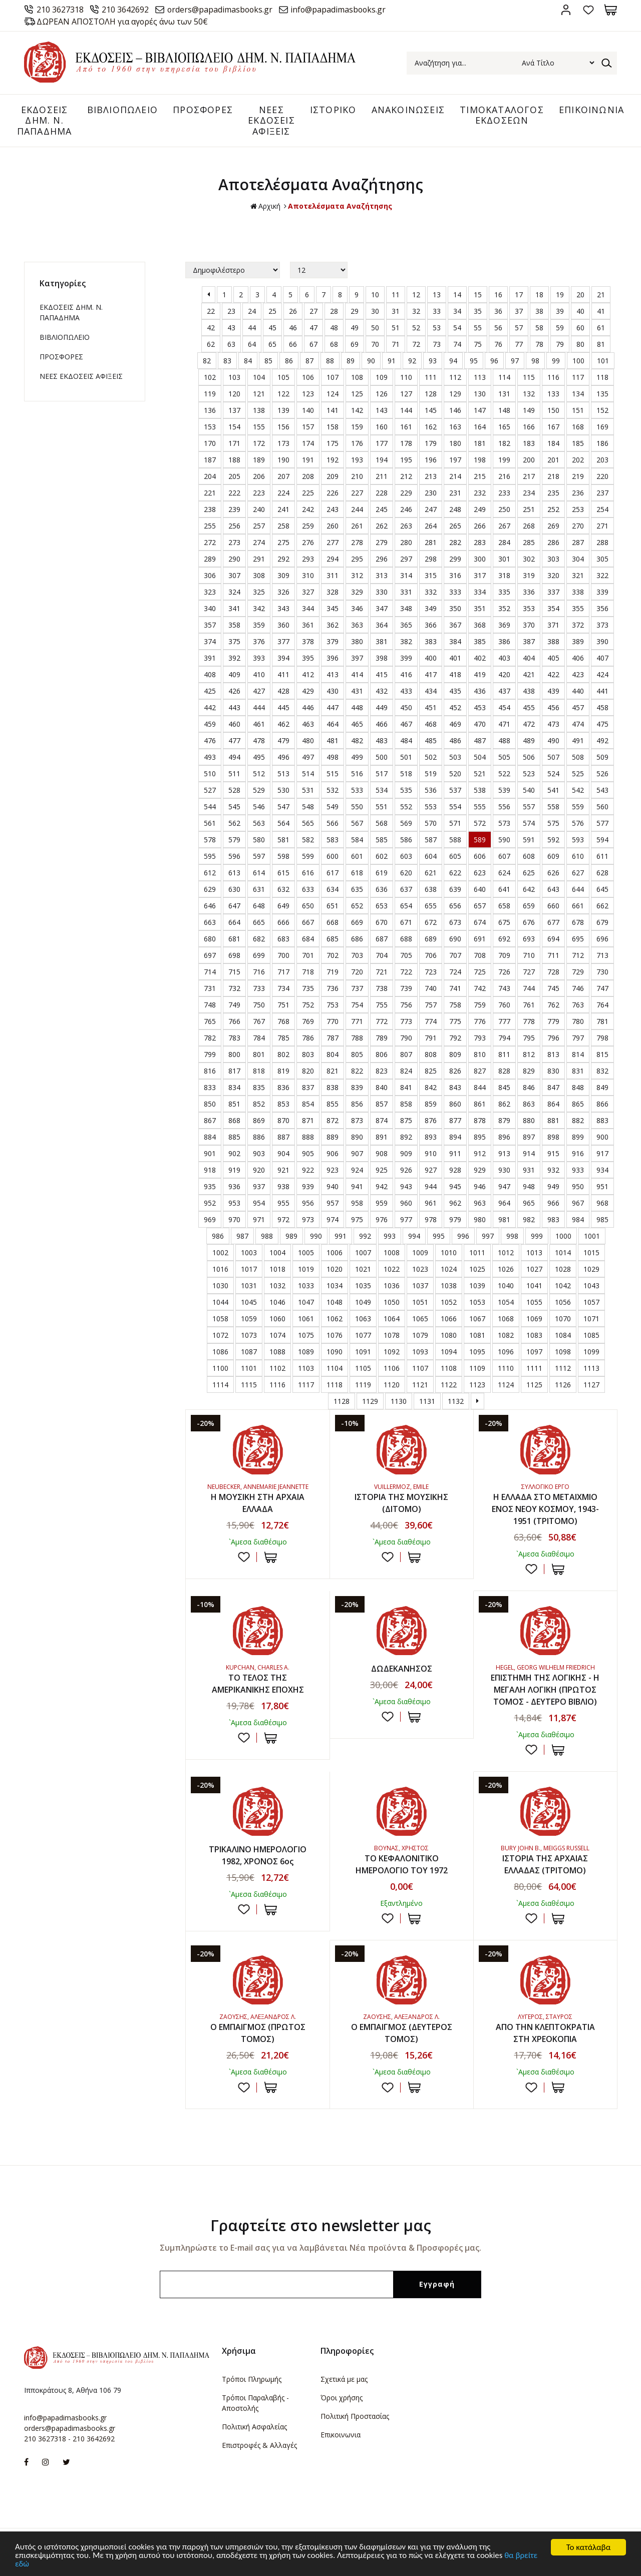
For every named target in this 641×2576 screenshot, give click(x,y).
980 (480, 1220)
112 (455, 377)
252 (553, 509)
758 (455, 1005)
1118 (335, 1385)
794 (504, 1038)
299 (455, 559)
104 (259, 377)
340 (210, 609)
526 (602, 774)
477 (234, 741)
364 (382, 625)
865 (578, 1104)
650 (308, 906)
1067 (477, 1319)
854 (308, 1104)
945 (455, 1187)
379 (333, 642)
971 (259, 1220)
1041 (534, 1286)
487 (480, 741)
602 (382, 856)
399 (406, 658)
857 (382, 1104)
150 (553, 410)
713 (602, 955)
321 (578, 576)
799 (210, 1055)
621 (431, 873)
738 (382, 988)
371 (553, 625)
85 (268, 361)
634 (333, 889)
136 (210, 410)
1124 (506, 1385)
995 (439, 1236)
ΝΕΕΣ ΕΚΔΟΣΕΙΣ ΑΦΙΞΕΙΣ (271, 120)
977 (406, 1220)
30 (375, 311)
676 (529, 922)
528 (234, 790)
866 (602, 1104)
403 (504, 658)
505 (504, 757)
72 (416, 344)
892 (406, 1137)
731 (210, 988)
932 (553, 1170)
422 (553, 675)
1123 (477, 1385)
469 (455, 724)
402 (480, 658)
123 (308, 394)
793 (480, 1038)
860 (455, 1104)
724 (455, 972)
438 (529, 691)
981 (504, 1220)
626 (553, 873)
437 (504, 691)
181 (480, 443)
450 (406, 708)
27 (313, 311)
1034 (335, 1286)
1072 (220, 1335)
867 (210, 1121)
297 (406, 559)
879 (504, 1121)
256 (234, 526)
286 (553, 543)
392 (234, 658)
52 (416, 328)
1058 (220, 1319)
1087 (249, 1352)
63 (231, 344)
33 (437, 311)
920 (259, 1170)
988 (267, 1236)
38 (539, 311)
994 (414, 1236)
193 (357, 460)
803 (308, 1055)
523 (529, 774)
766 (234, 1021)
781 (602, 1021)
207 (283, 476)
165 (504, 427)
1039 (477, 1286)
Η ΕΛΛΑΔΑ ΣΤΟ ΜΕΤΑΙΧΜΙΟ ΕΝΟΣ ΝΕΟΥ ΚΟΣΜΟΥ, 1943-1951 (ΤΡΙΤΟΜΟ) (545, 1509)
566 (333, 823)
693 (529, 939)
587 (431, 840)
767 (259, 1021)
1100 (220, 1368)
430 (333, 691)
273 (234, 543)
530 (283, 790)
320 (553, 576)
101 (603, 361)
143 (382, 410)
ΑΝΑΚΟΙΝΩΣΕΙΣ (407, 110)
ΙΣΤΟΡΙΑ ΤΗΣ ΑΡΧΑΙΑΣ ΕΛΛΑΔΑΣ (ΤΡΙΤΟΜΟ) (545, 1865)
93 (433, 361)
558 (553, 807)
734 (283, 988)
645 (602, 889)
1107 (420, 1368)
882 (578, 1121)
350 (455, 609)
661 (578, 906)
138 (259, 410)
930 (504, 1170)
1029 (591, 1269)
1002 (220, 1253)
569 (406, 823)
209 (333, 476)
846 (529, 1088)
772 (382, 1021)
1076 (335, 1335)
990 (316, 1236)
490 (553, 741)
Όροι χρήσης (341, 2398)
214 (455, 476)
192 (333, 460)
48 (334, 328)
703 (357, 955)
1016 (220, 1269)
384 (455, 642)
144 (406, 410)
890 (357, 1137)
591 (529, 840)
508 (578, 757)
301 (504, 559)
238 (210, 509)
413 (333, 675)
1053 (477, 1302)
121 (259, 394)
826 (455, 1071)
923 (333, 1170)
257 (259, 526)
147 (480, 410)
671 (406, 922)
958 (357, 1203)
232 (480, 493)
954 (259, 1203)
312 (357, 576)
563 (259, 823)
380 (357, 642)
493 (210, 757)
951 (602, 1187)
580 (259, 840)
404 (529, 658)
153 (210, 427)
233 (504, 493)
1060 (277, 1319)
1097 (534, 1352)
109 (382, 377)
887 (283, 1137)
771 (357, 1021)
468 (431, 724)
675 (504, 922)
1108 (449, 1368)
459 (210, 724)
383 (431, 642)
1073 (249, 1335)
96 (494, 361)
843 (455, 1088)
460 (234, 724)
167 (553, 427)
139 (283, 410)
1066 (449, 1319)
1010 (449, 1253)
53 (437, 328)
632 (283, 889)
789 (382, 1038)
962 (455, 1203)
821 (333, 1071)
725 (480, 972)
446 (308, 708)
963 (480, 1203)
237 (602, 493)
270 (578, 526)
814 (578, 1055)
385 (480, 642)
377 (283, 642)
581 (283, 840)
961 (431, 1203)
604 (431, 856)
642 (529, 889)
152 (602, 410)
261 (357, 526)
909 (406, 1154)
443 (234, 708)
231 (455, 493)
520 (455, 774)
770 (333, 1021)
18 (539, 295)
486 (455, 741)
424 (602, 675)
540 (529, 790)
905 (308, 1154)
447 (333, 708)
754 (357, 1005)
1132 (456, 1401)
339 (602, 592)
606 (480, 856)
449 (382, 708)
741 (455, 988)
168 (578, 427)
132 (529, 394)
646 (210, 906)
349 (431, 609)
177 (382, 443)
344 (308, 609)
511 (234, 774)
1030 (220, 1286)
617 (333, 873)
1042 (563, 1286)
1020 (335, 1269)
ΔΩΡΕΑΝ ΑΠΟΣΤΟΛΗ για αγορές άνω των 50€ (123, 21)
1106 (392, 1368)
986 (218, 1236)
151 (578, 410)
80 (580, 344)
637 (406, 889)
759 (480, 1005)
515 (333, 774)
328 (333, 592)
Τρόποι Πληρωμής (251, 2379)
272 (210, 543)
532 (333, 790)
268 (529, 526)
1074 (277, 1335)
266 (480, 526)
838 (333, 1088)
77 (519, 344)
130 (480, 394)
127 (406, 394)
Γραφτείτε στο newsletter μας (320, 2226)
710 (529, 955)
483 (382, 741)
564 (283, 823)
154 (234, 427)
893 (431, 1137)
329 (357, 592)
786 (308, 1038)
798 (602, 1038)
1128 (342, 1401)
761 (529, 1005)
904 (283, 1154)
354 (553, 609)
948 (529, 1187)
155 (259, 427)
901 (210, 1154)
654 (406, 906)
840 (382, 1088)
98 (535, 361)
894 (455, 1137)
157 (308, 427)
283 (480, 543)
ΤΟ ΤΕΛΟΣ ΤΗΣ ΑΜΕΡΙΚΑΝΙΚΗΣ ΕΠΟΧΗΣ (258, 1684)
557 (529, 807)
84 (248, 361)
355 (578, 609)
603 (406, 856)
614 (259, 873)
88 (330, 361)
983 (553, 1220)
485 (431, 741)
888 (308, 1137)
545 (234, 807)
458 (602, 708)
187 (210, 460)
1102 (277, 1368)
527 (210, 790)
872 (333, 1121)
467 (406, 724)
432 (382, 691)
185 (578, 443)
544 (210, 807)
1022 (392, 1269)
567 (357, 823)
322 (602, 576)
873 (357, 1121)
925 (382, 1170)
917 (602, 1154)
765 (210, 1021)
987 (242, 1236)
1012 (506, 1253)
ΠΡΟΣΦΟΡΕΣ (203, 110)
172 (259, 443)
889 (333, 1137)
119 (210, 394)
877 (455, 1121)
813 (553, 1055)
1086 (220, 1352)
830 (553, 1071)
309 (283, 576)
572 (480, 823)
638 (431, 889)
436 (480, 691)
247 (431, 509)
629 (210, 889)
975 (357, 1220)
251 (529, 509)
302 (529, 559)
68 (334, 344)
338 (578, 592)
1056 (563, 1302)
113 (480, 377)
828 (504, 1071)
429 (308, 691)
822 (357, 1071)
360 (283, 625)
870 (283, 1121)
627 (578, 873)
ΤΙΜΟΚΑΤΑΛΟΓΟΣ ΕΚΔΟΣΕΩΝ (502, 115)
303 (553, 559)
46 (293, 328)
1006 (335, 1253)
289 (210, 559)
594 (602, 840)
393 (259, 658)
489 (529, 741)
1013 (534, 1253)
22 (211, 311)
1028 (563, 1269)
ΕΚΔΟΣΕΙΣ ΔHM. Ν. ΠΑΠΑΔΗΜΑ (44, 120)
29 (355, 311)
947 (504, 1187)
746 (578, 988)
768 (283, 1021)
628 (602, 873)
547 (283, 807)
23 (231, 311)
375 (234, 642)
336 (529, 592)
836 (283, 1088)
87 (309, 361)
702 (333, 955)
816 (210, 1071)
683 (283, 939)
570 (431, 823)
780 (578, 1021)
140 (308, 410)
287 (578, 543)
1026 (506, 1269)
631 (259, 889)
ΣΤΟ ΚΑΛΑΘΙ (270, 1557)
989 (291, 1236)
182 (504, 443)
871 (308, 1121)
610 (578, 856)
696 (602, 939)
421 (529, 675)
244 (357, 509)
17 (519, 295)
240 (259, 509)
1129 (370, 1401)
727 (529, 972)
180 (455, 443)
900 (602, 1137)
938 (283, 1187)
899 (578, 1137)
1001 (592, 1236)
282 (455, 543)
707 (455, 955)
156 (283, 427)
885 (234, 1137)
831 (578, 1071)
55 (478, 328)
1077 (363, 1335)
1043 (591, 1286)
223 (259, 493)
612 (210, 873)
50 (375, 328)
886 (259, 1137)
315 (431, 576)
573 (504, 823)
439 (553, 691)
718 (308, 972)
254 (602, 509)
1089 (306, 1352)
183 (529, 443)
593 (578, 840)
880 (529, 1121)
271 (602, 526)
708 (480, 955)
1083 (534, 1335)
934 (602, 1170)
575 (553, 823)
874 (382, 1121)
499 (357, 757)
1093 (420, 1352)
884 (210, 1137)
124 (333, 394)
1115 (249, 1385)
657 (480, 906)
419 (480, 675)
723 (431, 972)
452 (455, 708)
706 (431, 955)
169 (602, 427)
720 (357, 972)
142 (357, 410)
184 (553, 443)
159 (357, 427)
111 (431, 377)
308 (259, 576)
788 (357, 1038)
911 (455, 1154)
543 (602, 790)
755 (382, 1005)
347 (382, 609)
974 (333, 1220)
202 (578, 460)
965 (529, 1203)
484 (406, 741)
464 (333, 724)
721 (382, 972)
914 (529, 1154)
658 (504, 906)
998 (512, 1236)
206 (259, 476)
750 (259, 1005)
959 (382, 1203)
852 (259, 1104)
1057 (591, 1302)
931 (529, 1170)
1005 (306, 1253)
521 (480, 774)
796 (553, 1038)
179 (431, 443)
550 (357, 807)
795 (529, 1038)
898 (553, 1137)
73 (437, 344)
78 (539, 344)
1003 (249, 1253)
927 (431, 1170)
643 (553, 889)
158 (333, 427)
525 (578, 774)
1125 (534, 1385)
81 (601, 344)
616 (308, 873)
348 (406, 609)
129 (455, 394)
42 (211, 328)
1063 (363, 1319)
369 (504, 625)
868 (234, 1121)
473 (553, 724)
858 (406, 1104)
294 (333, 559)
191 (308, 460)
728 (553, 972)
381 (382, 642)
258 (283, 526)
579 (234, 840)
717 (283, 972)
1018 (277, 1269)
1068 (506, 1319)
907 (357, 1154)
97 (515, 361)
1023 (420, 1269)
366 (431, 625)
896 (504, 1137)
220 (602, 476)
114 (504, 377)
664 (234, 922)
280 (406, 543)
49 (355, 328)
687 (382, 939)
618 (357, 873)
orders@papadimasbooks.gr (221, 9)
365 (406, 625)
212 (406, 476)
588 (455, 840)
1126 (563, 1385)
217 (529, 476)
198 (480, 460)
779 (553, 1021)
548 (308, 807)
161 (406, 427)
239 (234, 509)
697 (210, 955)
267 (504, 526)
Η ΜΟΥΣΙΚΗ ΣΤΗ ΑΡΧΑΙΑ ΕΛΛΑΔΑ (257, 1503)
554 (455, 807)
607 (504, 856)
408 (210, 675)
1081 (477, 1335)
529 (259, 790)
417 (431, 675)
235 (553, 493)
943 (406, 1187)
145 (431, 410)
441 (602, 691)
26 (293, 311)
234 (529, 493)
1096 (506, 1352)
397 (357, 658)
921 (283, 1170)
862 (504, 1104)
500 (382, 757)
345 (333, 609)
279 (382, 543)
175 (333, 443)
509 (602, 757)
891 (382, 1137)
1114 (220, 1385)
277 (333, 543)
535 (406, 790)
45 (272, 328)
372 (578, 625)
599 (308, 856)
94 (453, 361)
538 (480, 790)
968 (602, 1203)
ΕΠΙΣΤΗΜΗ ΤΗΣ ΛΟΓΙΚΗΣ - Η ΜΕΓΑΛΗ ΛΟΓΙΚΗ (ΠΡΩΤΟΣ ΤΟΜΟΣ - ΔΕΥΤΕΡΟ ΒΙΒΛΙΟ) (545, 1690)
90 (371, 361)
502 (431, 757)
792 (455, 1038)
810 (480, 1055)
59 (560, 328)
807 (406, 1055)
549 (333, 807)
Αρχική (265, 207)
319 (529, 576)
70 (375, 344)
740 (431, 988)
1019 (306, 1269)
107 (333, 377)
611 (602, 856)
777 (504, 1021)
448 (357, 708)
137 (234, 410)
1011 (477, 1253)
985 (602, 1220)
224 (283, 493)
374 (210, 642)
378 (308, 642)
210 (357, 476)
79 (560, 344)
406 (578, 658)
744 (529, 988)
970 (234, 1220)
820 (308, 1071)
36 (498, 311)
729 (578, 972)
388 (553, 642)
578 (210, 840)
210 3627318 (60, 9)
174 (308, 443)
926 (406, 1170)
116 (553, 377)
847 (553, 1088)
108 (357, 377)
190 (283, 460)
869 (259, 1121)
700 (283, 955)
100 (578, 361)
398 (382, 658)
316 (455, 576)
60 (580, 328)
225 (308, 493)
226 (333, 493)
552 (406, 807)
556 (504, 807)
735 (308, 988)
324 (234, 592)
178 (406, 443)
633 (308, 889)
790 (406, 1038)
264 (431, 526)
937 (259, 1187)
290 (234, 559)
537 (455, 790)
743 (504, 988)
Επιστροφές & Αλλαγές (259, 2445)
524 (553, 774)
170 (210, 443)
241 (283, 509)
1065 (420, 1319)
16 (498, 295)
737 (357, 988)
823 (382, 1071)
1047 (306, 1302)
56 (498, 328)
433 (406, 691)
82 (207, 361)
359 (259, 625)
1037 (420, 1286)
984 (578, 1220)
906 (333, 1154)
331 (406, 592)
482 (357, 741)
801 (259, 1055)
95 (474, 361)
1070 (563, 1319)
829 (529, 1071)
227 (357, 493)
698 (234, 955)
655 (431, 906)
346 (357, 609)
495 (259, 757)
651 (333, 906)
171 (234, 443)
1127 (591, 1385)
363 (357, 625)
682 (259, 939)
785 (283, 1038)
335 (504, 592)
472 (529, 724)
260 (333, 526)
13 (437, 295)
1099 (591, 1352)
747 (602, 988)
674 (480, 922)
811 (504, 1055)
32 (416, 311)
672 (431, 922)
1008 (392, 1253)
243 (333, 509)
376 (259, 642)
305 (602, 559)
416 (406, 675)
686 (357, 939)
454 (504, 708)
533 (357, 790)
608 (529, 856)
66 (293, 344)
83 (227, 361)
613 (234, 873)
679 (602, 922)
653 (382, 906)
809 (455, 1055)
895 (480, 1137)
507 (553, 757)
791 (431, 1038)
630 (234, 889)
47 (313, 328)
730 (602, 972)
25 (272, 311)
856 (357, 1104)
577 (602, 823)
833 (210, 1088)
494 (234, 757)
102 (210, 377)
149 (529, 410)
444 (259, 708)
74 (457, 344)
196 (431, 460)
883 (602, 1121)
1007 (363, 1253)
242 (308, 509)
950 (578, 1187)
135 (602, 394)
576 (578, 823)
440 (578, 691)
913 (504, 1154)
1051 (420, 1302)
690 (455, 939)
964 (504, 1203)
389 (578, 642)
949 (553, 1187)
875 (406, 1121)
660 (553, 906)
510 (210, 774)
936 (234, 1187)
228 (382, 493)
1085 (591, 1335)
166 (529, 427)
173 (283, 443)
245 (382, 509)
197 (455, 460)
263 (406, 526)
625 (529, 873)
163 (455, 427)
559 (578, 807)
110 (406, 377)
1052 (449, 1302)
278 (357, 543)
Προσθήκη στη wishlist (244, 1558)
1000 (563, 1236)
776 (480, 1021)
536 (431, 790)
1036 (392, 1286)
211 (382, 476)
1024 (449, 1269)
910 (431, 1154)
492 (602, 741)
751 (283, 1005)
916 (578, 1154)
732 (234, 988)
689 (431, 939)
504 (480, 757)
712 (578, 955)
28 (334, 311)
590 (504, 840)
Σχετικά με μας (344, 2379)
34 (457, 311)
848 (578, 1088)
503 (455, 757)
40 (580, 311)
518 (406, 774)
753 (333, 1005)
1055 (534, 1302)
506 (529, 757)
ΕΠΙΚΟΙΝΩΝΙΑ (590, 110)
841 (406, 1088)
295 (357, 559)
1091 (363, 1352)
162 (431, 427)
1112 (563, 1368)
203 (602, 460)
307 (234, 576)
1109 (477, 1368)
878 (480, 1121)
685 (333, 939)
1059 (249, 1319)
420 (504, 675)
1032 (277, 1286)
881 (553, 1121)
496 (283, 757)
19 (560, 295)
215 (480, 476)
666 (283, 922)
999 (537, 1236)
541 (553, 790)
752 (308, 1005)
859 (431, 1104)
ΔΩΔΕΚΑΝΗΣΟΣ (401, 1669)
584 (357, 840)
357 (210, 625)
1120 (392, 1385)
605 (455, 856)
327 (308, 592)
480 (308, 741)
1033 (306, 1286)
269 (553, 526)
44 (252, 328)
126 (382, 394)
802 (283, 1055)
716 (259, 972)
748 (210, 1005)
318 (504, 576)
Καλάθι (610, 10)
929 (480, 1170)
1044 (220, 1302)
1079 (420, 1335)
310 (308, 576)
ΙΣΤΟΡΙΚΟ (333, 110)
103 (234, 377)
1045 (249, 1302)
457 (578, 708)
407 (602, 658)
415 (382, 675)
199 (504, 460)
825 (431, 1071)
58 (539, 328)
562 (234, 823)
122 (283, 394)
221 (210, 493)
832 (602, 1071)
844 (480, 1088)
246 (406, 509)
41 (601, 311)
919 (234, 1170)
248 (455, 509)
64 (252, 344)
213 (431, 476)
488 (504, 741)
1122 (449, 1385)
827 (480, 1071)
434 (431, 691)
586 (406, 840)
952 (210, 1203)
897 (529, 1137)
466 (382, 724)
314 (406, 576)
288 (602, 543)
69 (355, 344)
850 (210, 1104)
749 (234, 1005)
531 (308, 790)
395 (308, 658)
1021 (363, 1269)
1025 (477, 1269)
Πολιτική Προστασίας (354, 2416)
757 (431, 1005)
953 (234, 1203)
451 (431, 708)
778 (529, 1021)
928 (455, 1170)
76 (498, 344)
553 (431, 807)
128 (431, 394)
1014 (563, 1253)
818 (259, 1071)
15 (478, 295)
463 (308, 724)
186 (602, 443)
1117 (306, 1385)
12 (416, 295)
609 (553, 856)
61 (601, 328)
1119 (363, 1385)
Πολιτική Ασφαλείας (254, 2427)
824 (406, 1071)
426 (234, 691)
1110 (506, 1368)
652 (357, 906)
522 (504, 774)
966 (553, 1203)
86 (289, 361)
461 (259, 724)
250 (504, 509)
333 (455, 592)
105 (283, 377)
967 (578, 1203)
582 (308, 840)
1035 (363, 1286)
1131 (427, 1401)
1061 (306, 1319)
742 (480, 988)
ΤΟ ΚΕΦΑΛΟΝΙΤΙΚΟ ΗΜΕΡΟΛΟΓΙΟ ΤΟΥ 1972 (402, 1865)
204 (210, 476)
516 (357, 774)
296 (382, 559)
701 (308, 955)
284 (504, 543)
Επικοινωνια (340, 2435)
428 (283, 691)
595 (210, 856)
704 (382, 955)
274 (259, 543)
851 (234, 1104)
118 (602, 377)
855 (333, 1104)
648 (259, 906)
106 (308, 377)
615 (283, 873)
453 (480, 708)
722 (406, 972)
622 (455, 873)
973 (308, 1220)
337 (553, 592)
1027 (534, 1269)
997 (488, 1236)
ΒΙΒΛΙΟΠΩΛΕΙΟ (122, 110)
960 (406, 1203)
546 (259, 807)
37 (519, 311)
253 (578, 509)
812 (529, 1055)
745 (553, 988)
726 (504, 972)
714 (210, 972)
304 (578, 559)
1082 (506, 1335)
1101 (249, 1368)
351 (480, 609)
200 (529, 460)
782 (210, 1038)
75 (478, 344)
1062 (335, 1319)
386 (504, 642)
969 (210, 1220)
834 (234, 1088)
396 (333, 658)
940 (333, 1187)
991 (341, 1236)
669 (357, 922)
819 (283, 1071)
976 (382, 1220)
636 (382, 889)
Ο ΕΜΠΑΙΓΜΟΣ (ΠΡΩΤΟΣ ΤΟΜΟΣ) (257, 2033)
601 (357, 856)
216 (504, 476)
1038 (449, 1286)
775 (455, 1021)
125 (357, 394)
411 (283, 675)
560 (602, 807)
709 (504, 955)
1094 (449, 1352)
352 (504, 609)
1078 (392, 1335)
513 (283, 774)
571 (455, 823)
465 (357, 724)
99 (556, 361)
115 (529, 377)
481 (333, 741)
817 (234, 1071)
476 (210, 741)
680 (210, 939)
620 (406, 873)
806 (382, 1055)
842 (431, 1088)
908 (382, 1154)
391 (210, 658)
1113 (591, 1368)
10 (375, 295)
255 (210, 526)
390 (602, 642)
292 (283, 559)
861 (480, 1104)
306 (210, 576)
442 (210, 708)
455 (529, 708)
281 (431, 543)
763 (578, 1005)
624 (504, 873)
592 (553, 840)
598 (283, 856)
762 (553, 1005)
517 (382, 774)
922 (308, 1170)
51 (396, 328)
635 (357, 889)
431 (357, 691)
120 (234, 394)
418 (455, 675)
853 (283, 1104)
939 (308, 1187)
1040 (506, 1286)
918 (210, 1170)
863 (529, 1104)
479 (283, 741)
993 (390, 1236)
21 (601, 295)
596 (234, 856)
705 (406, 955)
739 (406, 988)
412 (308, 675)
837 (308, 1088)
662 (602, 906)
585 (382, 840)
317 (480, 576)
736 (333, 988)
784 (259, 1038)
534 (382, 790)
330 (382, 592)
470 (480, 724)
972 (283, 1220)
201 (553, 460)
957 (333, 1203)
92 (412, 361)
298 (431, 559)
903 (259, 1154)
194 (382, 460)
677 (553, 922)
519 (431, 774)
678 (578, 922)
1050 (392, 1302)
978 (431, 1220)
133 (553, 394)
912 (480, 1154)
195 (406, 460)
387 (529, 642)
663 (210, 922)
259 (308, 526)
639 (455, 889)
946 (480, 1187)
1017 (249, 1269)
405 (553, 658)
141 (333, 410)
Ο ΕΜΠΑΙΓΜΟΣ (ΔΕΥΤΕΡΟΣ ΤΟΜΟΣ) (401, 2033)
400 (431, 658)
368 (480, 625)
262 (382, 526)
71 (396, 344)
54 (457, 328)
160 (382, 427)
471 (504, 724)
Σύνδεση (565, 10)
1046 (277, 1302)
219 (578, 476)
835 (259, 1088)
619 (382, 873)
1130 (399, 1401)
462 (283, 724)
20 (580, 295)
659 (529, 906)
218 (553, 476)
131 (504, 394)
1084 (563, 1335)
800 (234, 1055)
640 (480, 889)
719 (333, 972)
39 (560, 311)
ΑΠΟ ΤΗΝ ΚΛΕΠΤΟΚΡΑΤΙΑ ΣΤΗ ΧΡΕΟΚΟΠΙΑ (545, 2033)
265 (455, 526)
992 (365, 1236)
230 (431, 493)
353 (529, 609)
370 (529, 625)
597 (259, 856)
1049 (363, 1302)
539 (504, 790)
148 (504, 410)
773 (406, 1021)
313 (382, 576)
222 (234, 493)
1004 (277, 1253)
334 (480, 592)
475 (602, 724)
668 (333, 922)
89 (351, 361)
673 (455, 922)
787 (333, 1038)
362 (333, 625)
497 (308, 757)
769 (308, 1021)
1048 (335, 1302)
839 (357, 1088)
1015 (591, 1253)
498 (333, 757)
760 (504, 1005)
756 (406, 1005)
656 (455, 906)
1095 (477, 1352)
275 (283, 543)
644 (578, 889)
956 (308, 1203)
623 (480, 873)
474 (578, 724)
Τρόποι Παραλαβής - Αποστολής (255, 2403)
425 (210, 691)
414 (357, 675)
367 (455, 625)
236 (578, 493)
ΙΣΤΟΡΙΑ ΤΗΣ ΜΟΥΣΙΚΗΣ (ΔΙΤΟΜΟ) (401, 1503)
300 (480, 559)
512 (259, 774)
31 (396, 311)
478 (259, 741)
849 (602, 1088)
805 (357, 1055)
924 (357, 1170)
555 (480, 807)
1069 (534, 1319)
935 (210, 1187)
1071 (591, 1319)
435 (455, 691)
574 (529, 823)
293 (308, 559)
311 (333, 576)
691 (480, 939)
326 (283, 592)
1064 (392, 1319)
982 (529, 1220)
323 (210, 592)
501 (406, 757)
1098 (563, 1352)
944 (431, 1187)
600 (333, 856)
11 (396, 295)
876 (431, 1121)
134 (578, 394)
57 (519, 328)
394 (283, 658)
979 (455, 1220)
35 (478, 311)
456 (553, 708)
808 (431, 1055)
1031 (249, 1286)
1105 (363, 1368)
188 (234, 460)
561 (210, 823)
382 (406, 642)
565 (308, 823)
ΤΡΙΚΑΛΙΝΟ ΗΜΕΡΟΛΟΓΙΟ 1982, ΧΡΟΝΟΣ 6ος (257, 1856)
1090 (335, 1352)
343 (283, 609)
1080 (449, 1335)
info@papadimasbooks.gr (341, 9)
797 (578, 1038)
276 (308, 543)
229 (406, 493)
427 (259, 691)
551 (382, 807)
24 (252, 311)
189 (259, 460)
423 (578, 675)
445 (283, 708)
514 (308, 774)
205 (234, 476)
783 (234, 1038)
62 (211, 344)
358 (234, 625)
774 (431, 1021)
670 (382, 922)
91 (392, 361)
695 (578, 939)
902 (234, 1154)
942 (382, 1187)
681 (234, 939)
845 (504, 1088)
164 (480, 427)
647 (234, 906)
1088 (277, 1352)
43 (231, 328)
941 (357, 1187)
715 (234, 972)
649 (283, 906)
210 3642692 (125, 9)
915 (553, 1154)
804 (333, 1055)
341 (234, 609)
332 (431, 592)
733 (259, 988)
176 (357, 443)
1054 (506, 1302)
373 (602, 625)
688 (406, 939)
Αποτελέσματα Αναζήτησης (340, 206)
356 (602, 609)
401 (455, 658)
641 (504, 889)
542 (578, 790)
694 (553, 939)
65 (272, 344)
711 (553, 955)
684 (308, 939)
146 (455, 410)
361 (308, 625)
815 (602, 1055)
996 (463, 1236)
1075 (306, 1335)
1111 (534, 1368)
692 (504, 939)
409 (234, 675)
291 (259, 559)
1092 (392, 1352)
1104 (335, 1368)
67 (313, 344)
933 (578, 1170)
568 (382, 823)
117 (578, 377)
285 (529, 543)
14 (457, 295)
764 (602, 1005)
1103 (306, 1368)
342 (259, 609)
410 (259, 675)
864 (553, 1104)
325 (259, 592)
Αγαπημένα (588, 10)
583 (333, 840)
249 (480, 509)
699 (259, 955)
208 (308, 476)
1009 (420, 1253)
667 (308, 922)
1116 (277, 1385)
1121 (420, 1385)
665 (259, 922)
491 (578, 741)
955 (283, 1203)
